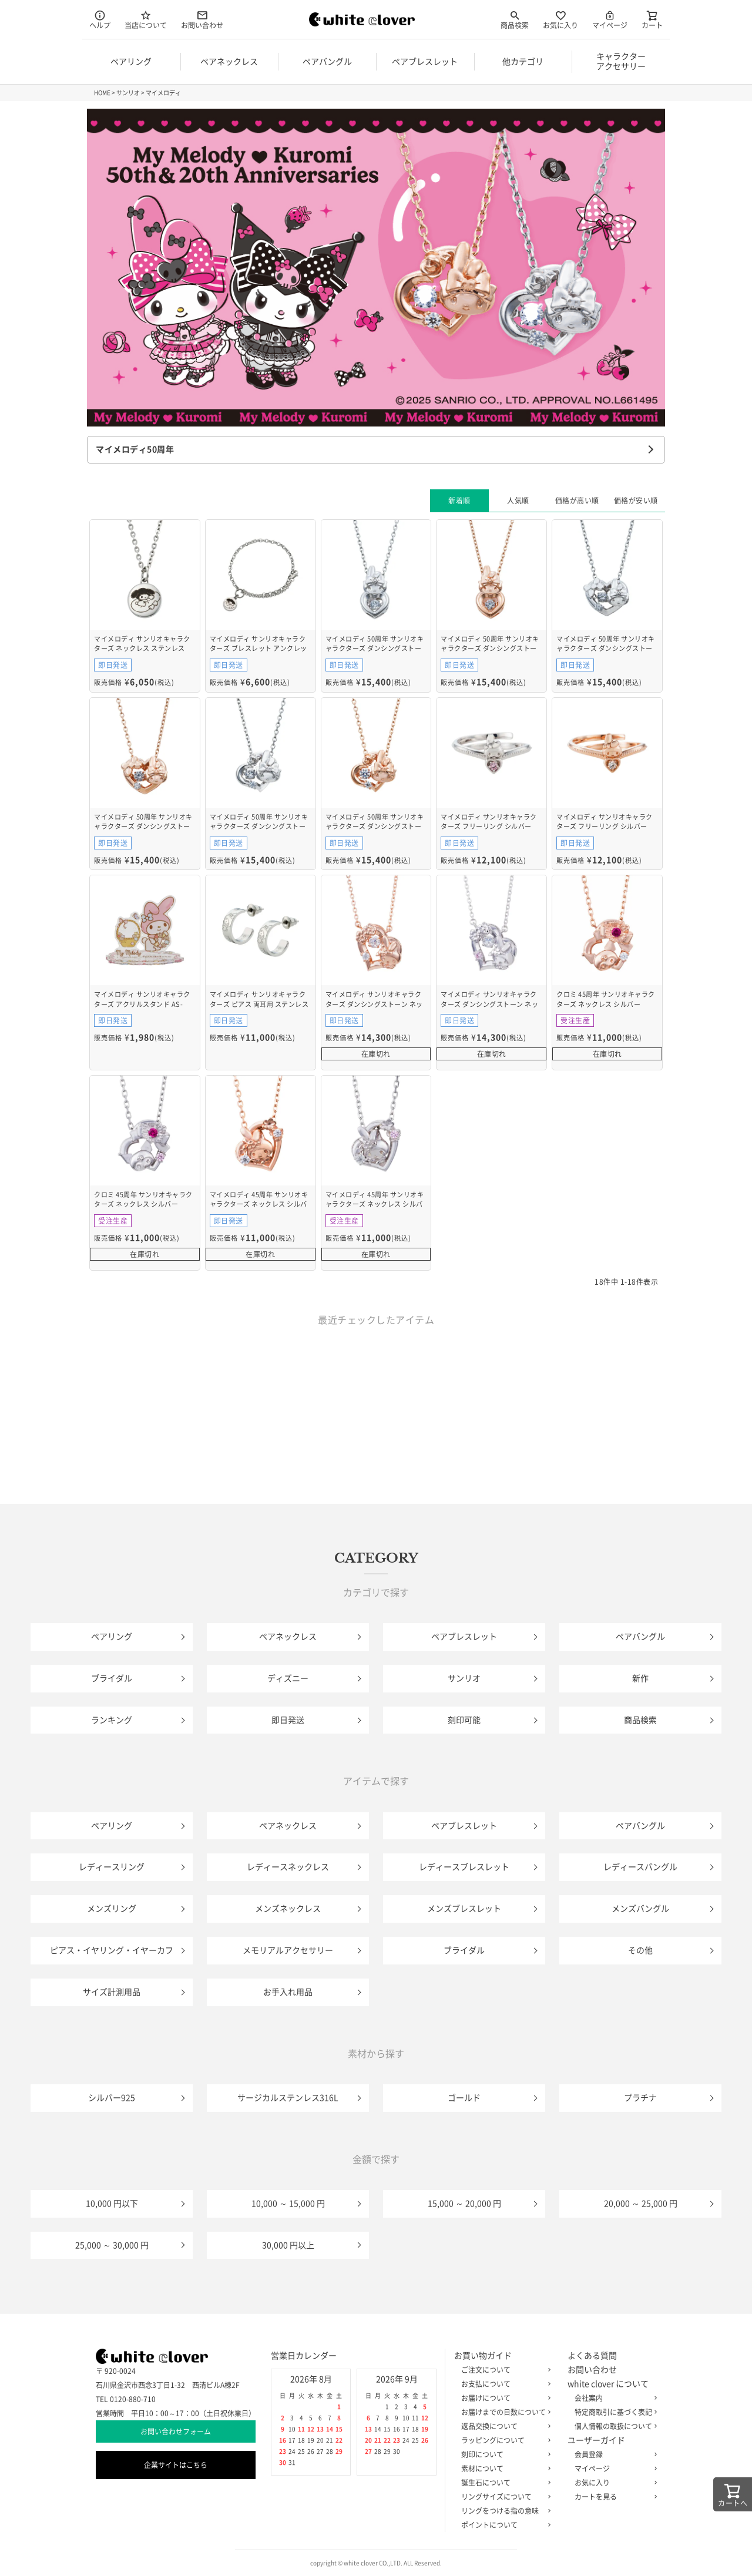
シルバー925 (111, 2098)
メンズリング (111, 1909)
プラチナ (640, 2098)
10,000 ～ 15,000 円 (288, 2203)
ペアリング (111, 1637)
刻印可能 (464, 1720)
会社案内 (613, 2398)
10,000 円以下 (112, 2203)
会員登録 (613, 2454)
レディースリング (112, 1867)
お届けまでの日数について (503, 2412)
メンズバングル (640, 1909)
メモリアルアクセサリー (288, 1950)
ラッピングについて (503, 2440)
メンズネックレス (288, 1909)
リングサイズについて (503, 2496)
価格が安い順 (636, 500)
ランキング (111, 1720)
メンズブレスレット (464, 1909)
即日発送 (287, 1720)
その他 (640, 1950)
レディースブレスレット (464, 1867)
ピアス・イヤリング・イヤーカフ (111, 1950)
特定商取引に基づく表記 (613, 2412)
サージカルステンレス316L (287, 2098)
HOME (102, 93)
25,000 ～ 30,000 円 (112, 2245)
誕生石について (503, 2482)
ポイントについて (503, 2524)
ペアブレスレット (464, 1637)
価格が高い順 (577, 500)
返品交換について (503, 2426)
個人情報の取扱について (613, 2426)
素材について (503, 2468)
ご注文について (503, 2369)
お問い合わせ (202, 19)
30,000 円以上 (288, 2245)
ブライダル (111, 1678)
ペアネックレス (288, 1637)
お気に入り (560, 19)
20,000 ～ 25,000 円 (640, 2203)
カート (652, 19)
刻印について (503, 2454)
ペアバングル (640, 1637)
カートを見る (613, 2496)
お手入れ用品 (288, 1992)
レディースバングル (640, 1867)
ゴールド (464, 2098)
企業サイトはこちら (175, 2464)
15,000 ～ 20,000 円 (464, 2203)
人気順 (518, 500)
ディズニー (287, 1678)
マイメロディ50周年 (135, 449)
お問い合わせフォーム (175, 2431)
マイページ (609, 19)
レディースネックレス (288, 1867)
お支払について (503, 2383)
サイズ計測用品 (111, 1992)
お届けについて (503, 2398)
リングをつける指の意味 (503, 2510)
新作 (640, 1678)
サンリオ (128, 93)
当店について (146, 19)
